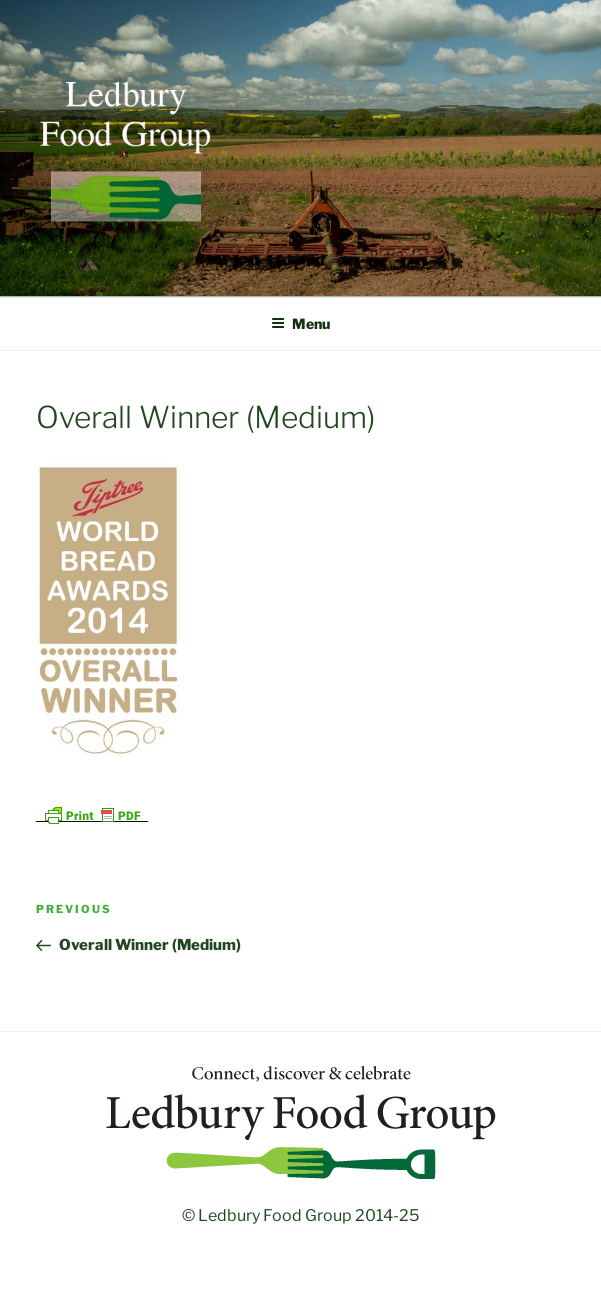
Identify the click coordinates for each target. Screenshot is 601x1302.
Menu (300, 323)
